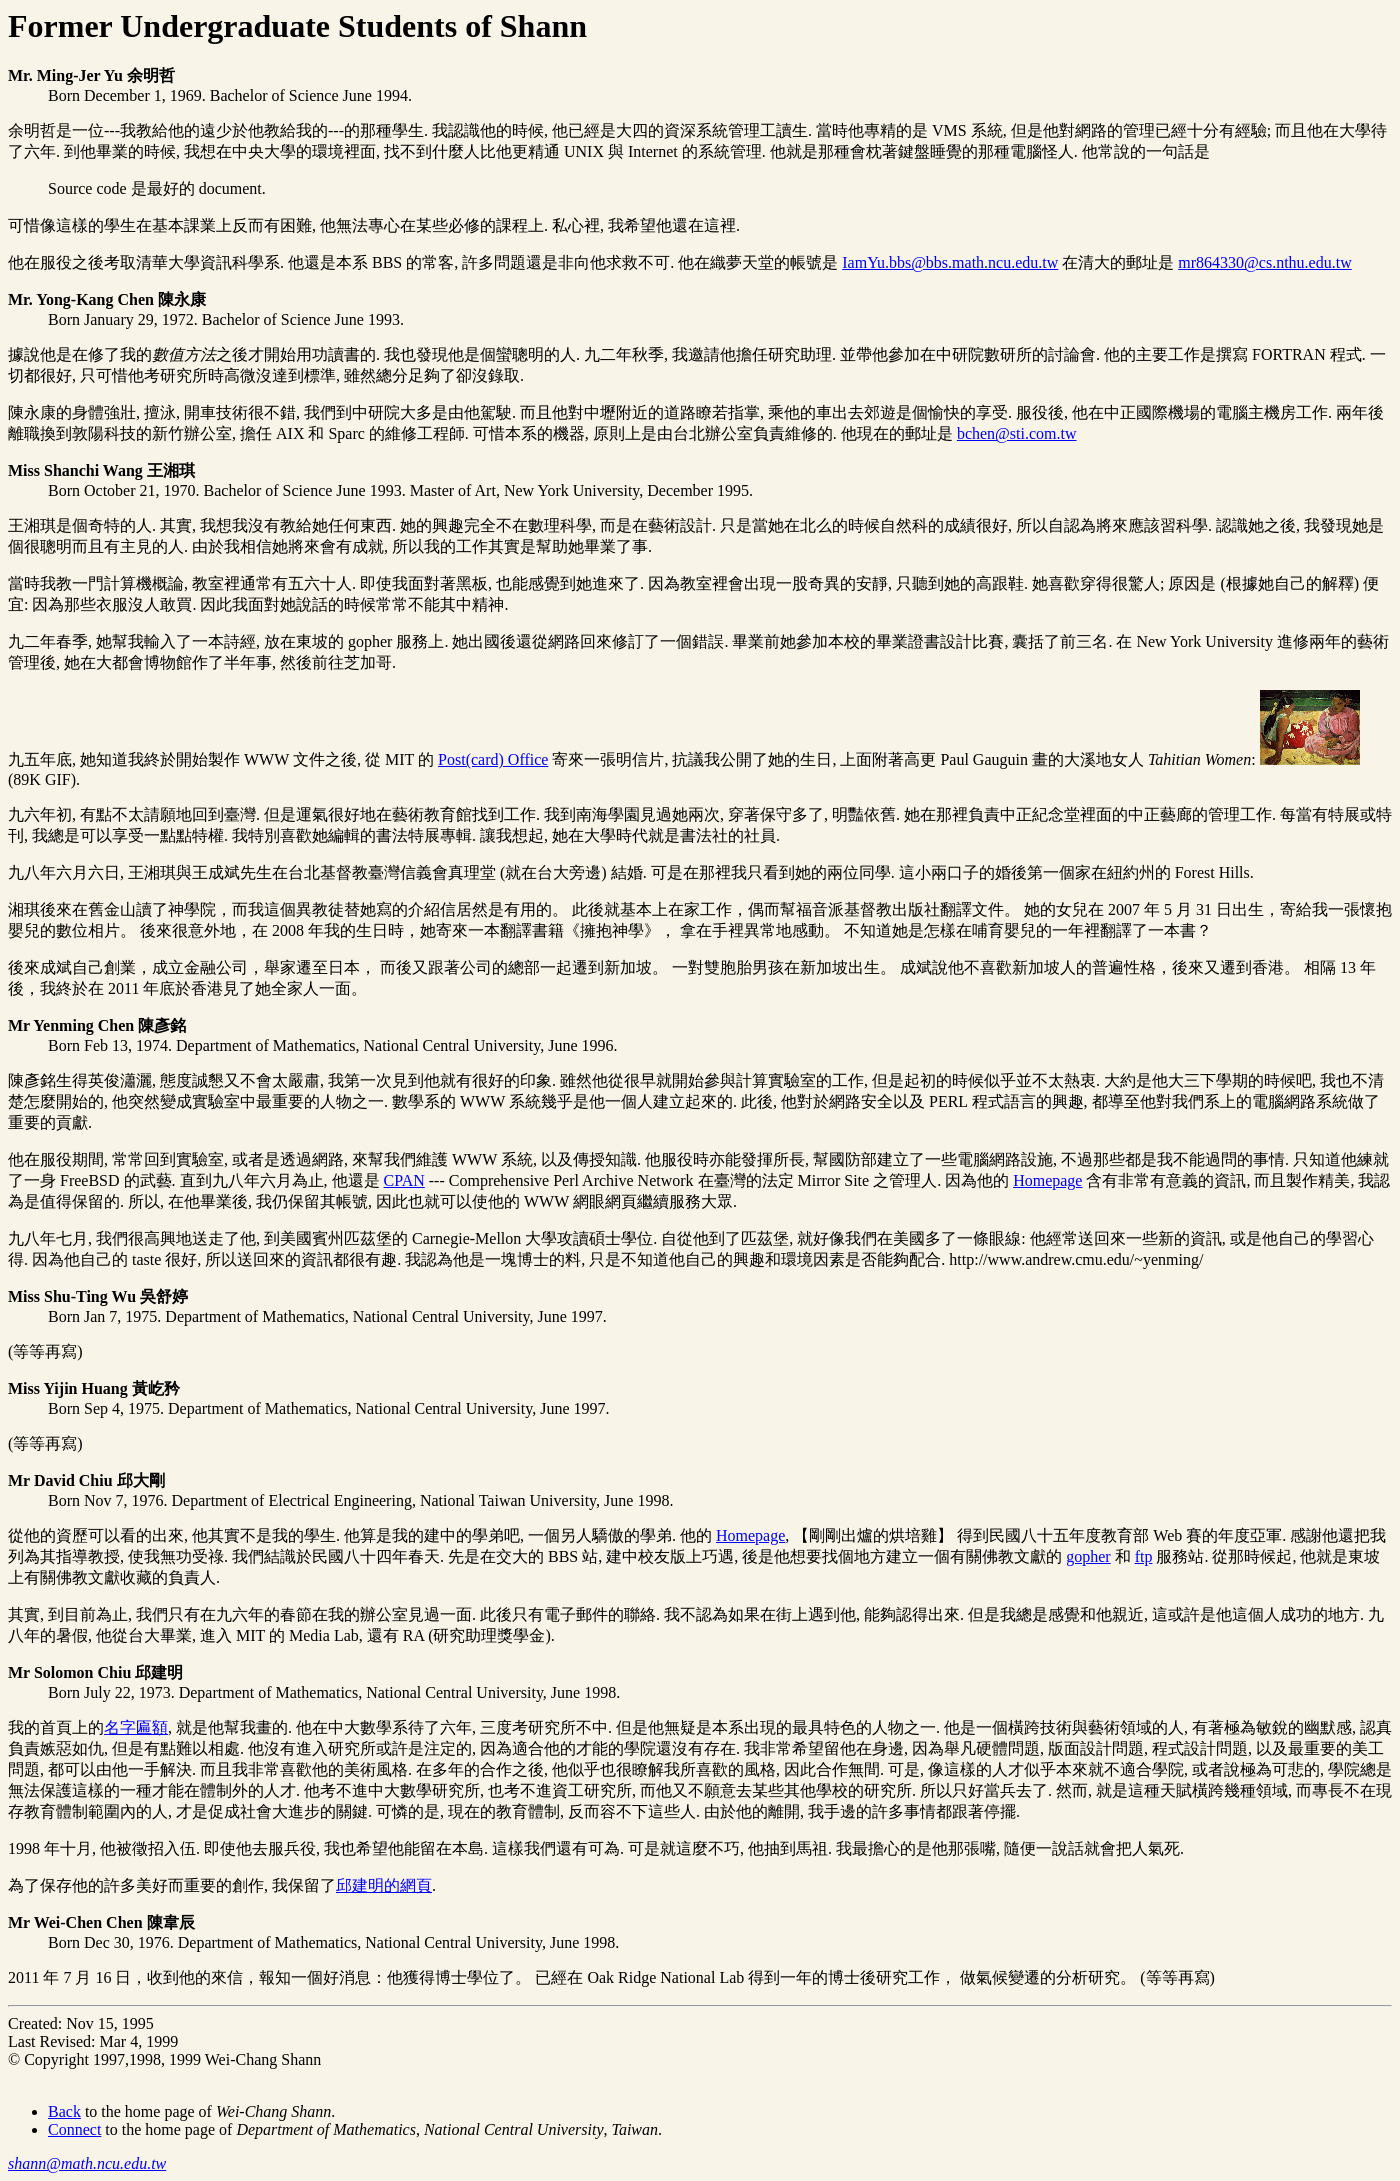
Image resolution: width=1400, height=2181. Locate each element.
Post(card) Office (493, 759)
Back (64, 2111)
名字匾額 (136, 1727)
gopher (1088, 1556)
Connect (74, 2129)
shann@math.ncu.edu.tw (87, 2163)
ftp (1144, 1556)
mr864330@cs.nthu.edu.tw (1264, 262)
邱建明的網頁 (384, 1885)
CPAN (404, 1180)
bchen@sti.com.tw (1017, 433)
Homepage (1047, 1180)
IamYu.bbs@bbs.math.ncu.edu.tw (950, 262)
